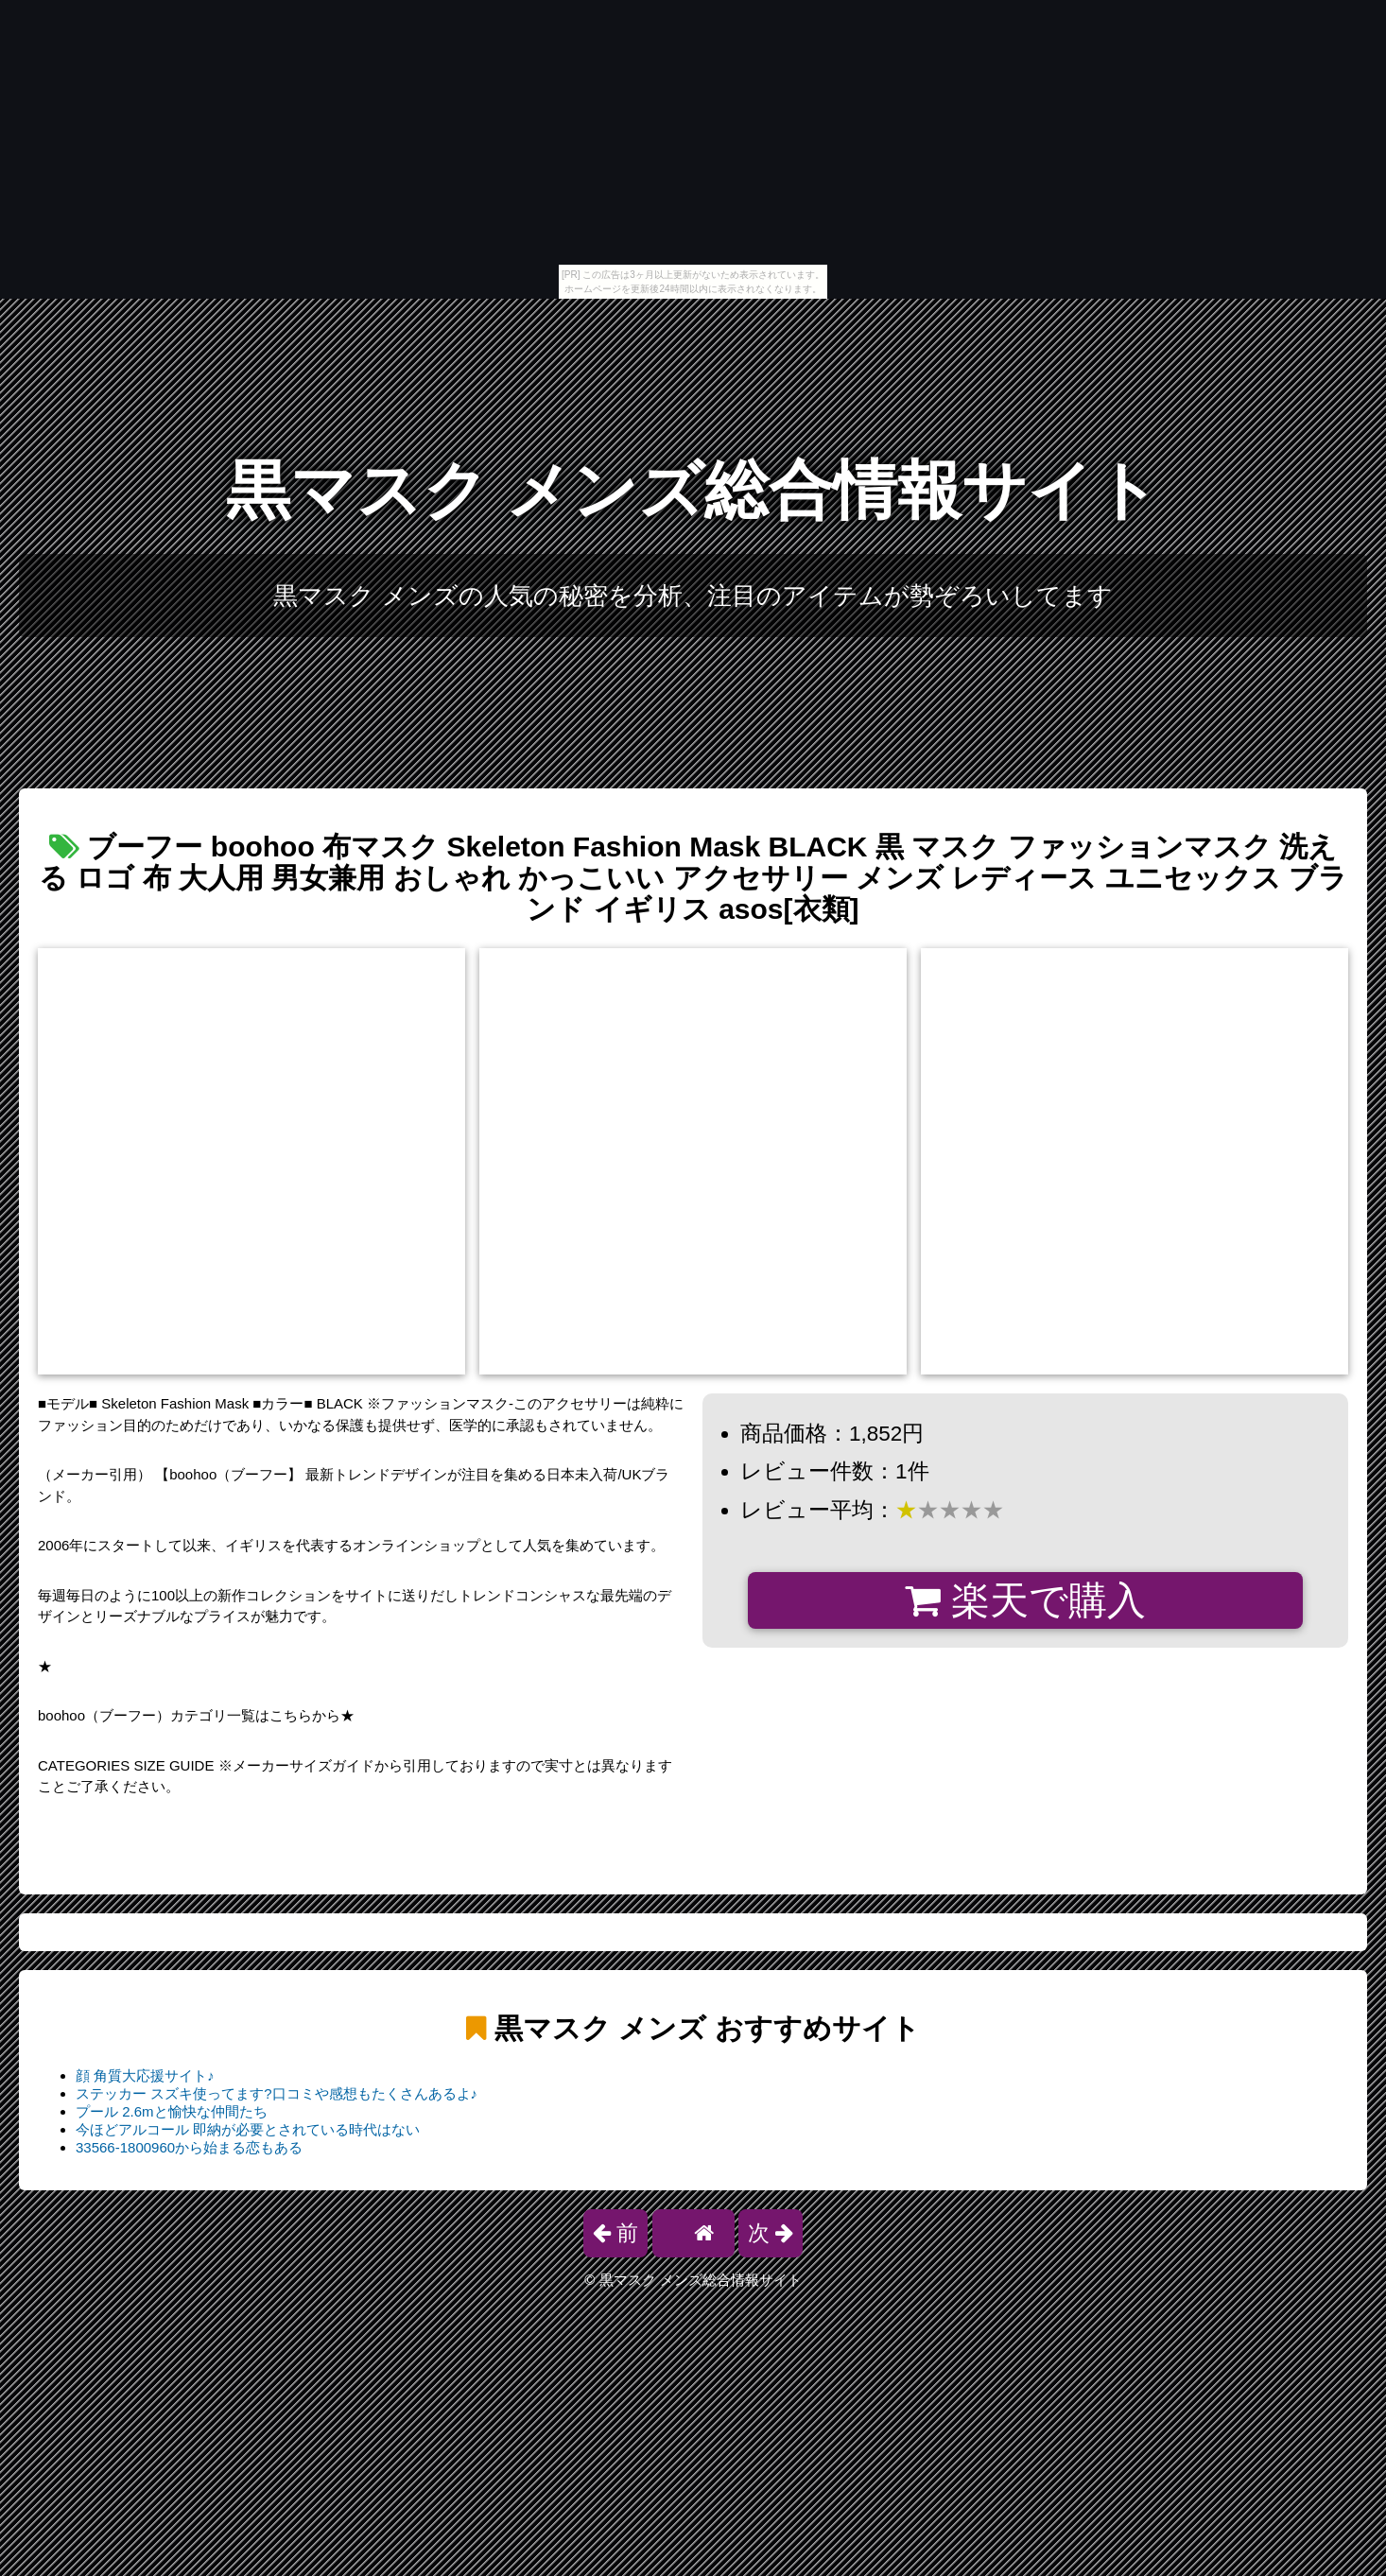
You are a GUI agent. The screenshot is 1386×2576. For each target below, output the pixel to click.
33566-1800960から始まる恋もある (189, 2147)
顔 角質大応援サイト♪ (145, 2075)
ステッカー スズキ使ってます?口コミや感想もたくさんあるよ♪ (276, 2093)
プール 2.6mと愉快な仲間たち (172, 2111)
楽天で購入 (1025, 1600)
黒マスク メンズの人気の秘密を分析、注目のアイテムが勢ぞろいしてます (692, 595)
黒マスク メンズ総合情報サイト (693, 490)
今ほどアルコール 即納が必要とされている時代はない (248, 2129)
